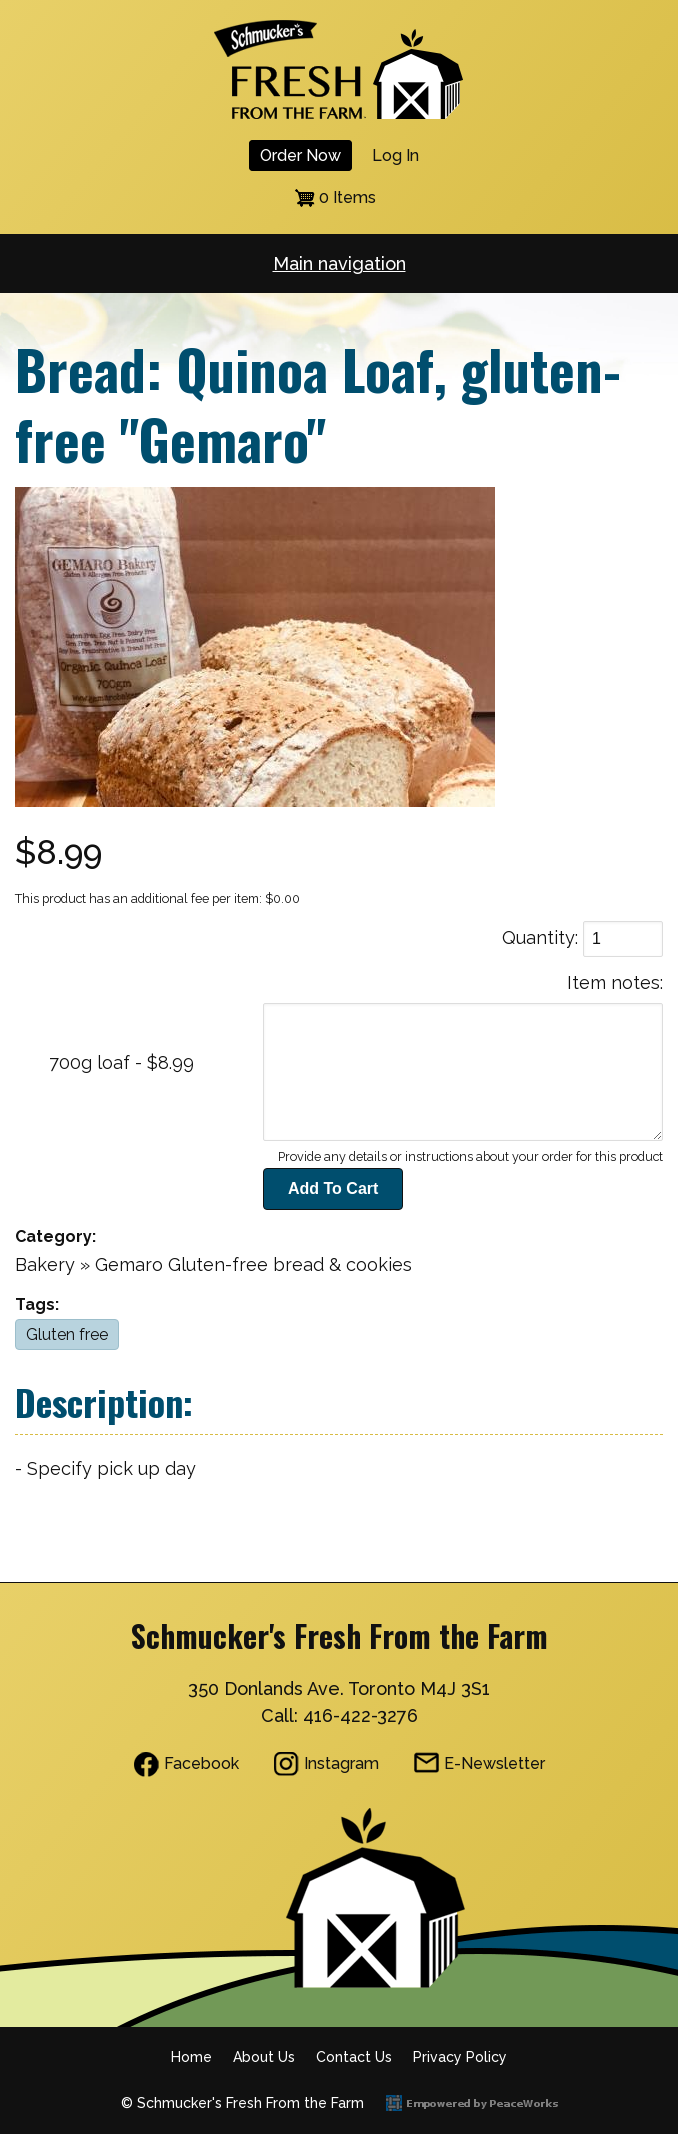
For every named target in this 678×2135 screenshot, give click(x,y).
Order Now (300, 155)
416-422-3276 (360, 1715)
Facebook (201, 1763)
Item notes (613, 982)
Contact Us (354, 2057)
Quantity (538, 937)
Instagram (341, 1763)
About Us (264, 2057)
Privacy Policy (460, 2057)
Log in (395, 155)
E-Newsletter (494, 1763)
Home (191, 2057)
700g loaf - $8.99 (121, 1062)
